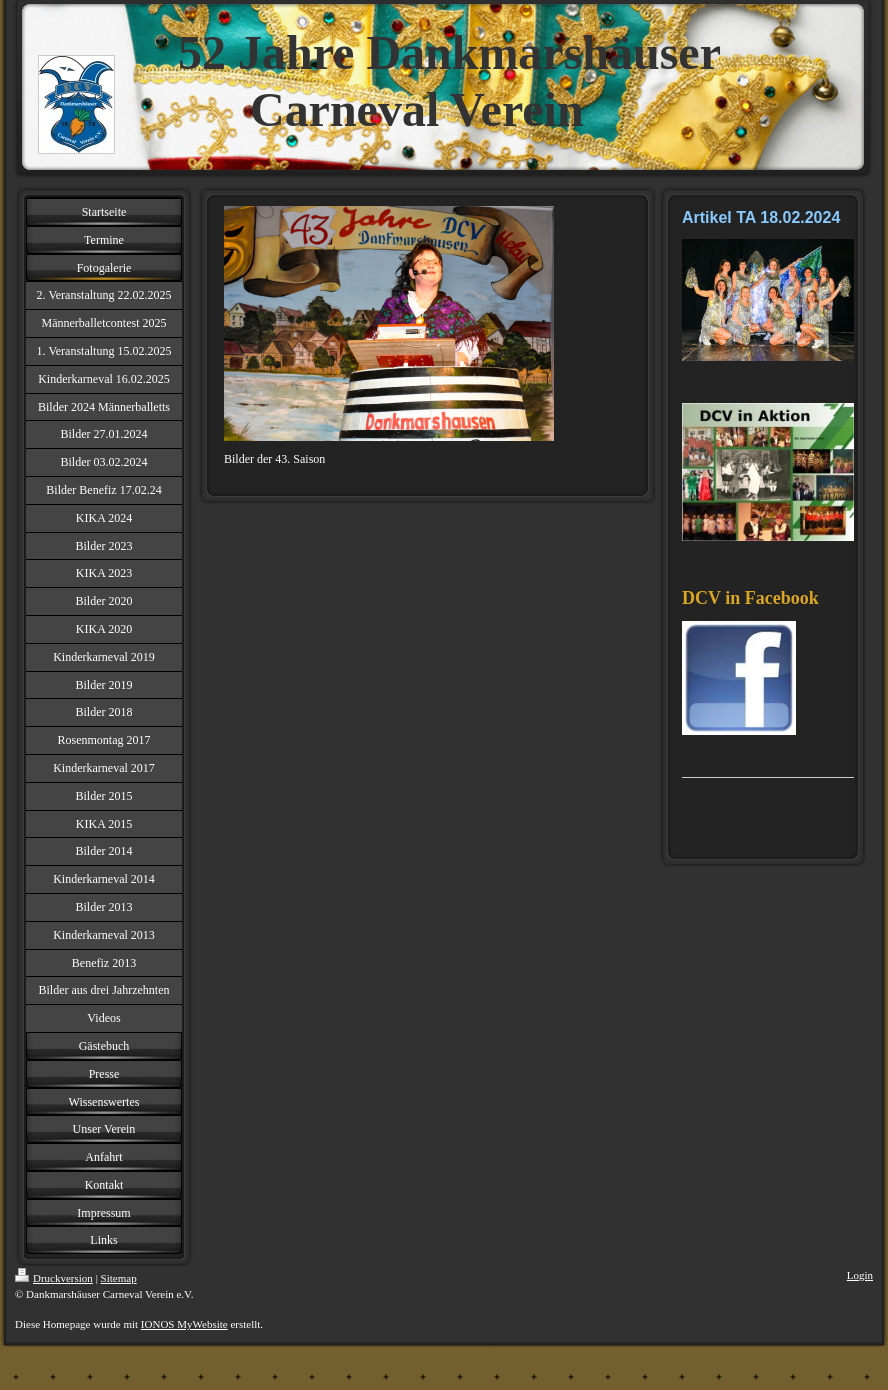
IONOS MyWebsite (184, 1324)
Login (860, 1275)
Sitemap (119, 1278)
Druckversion (54, 1278)
